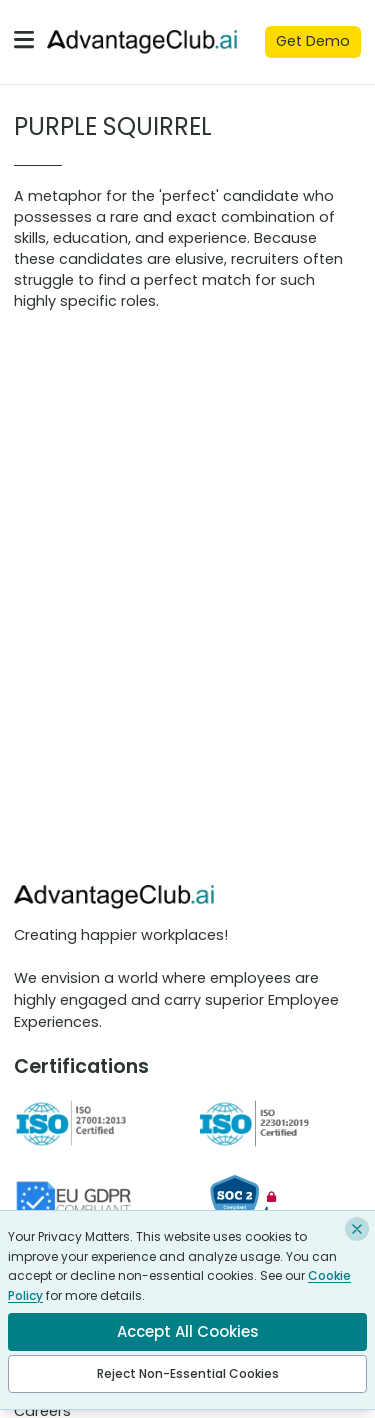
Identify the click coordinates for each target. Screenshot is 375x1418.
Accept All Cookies (188, 1331)
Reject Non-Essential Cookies (188, 1373)
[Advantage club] (142, 41)
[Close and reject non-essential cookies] (357, 1229)
